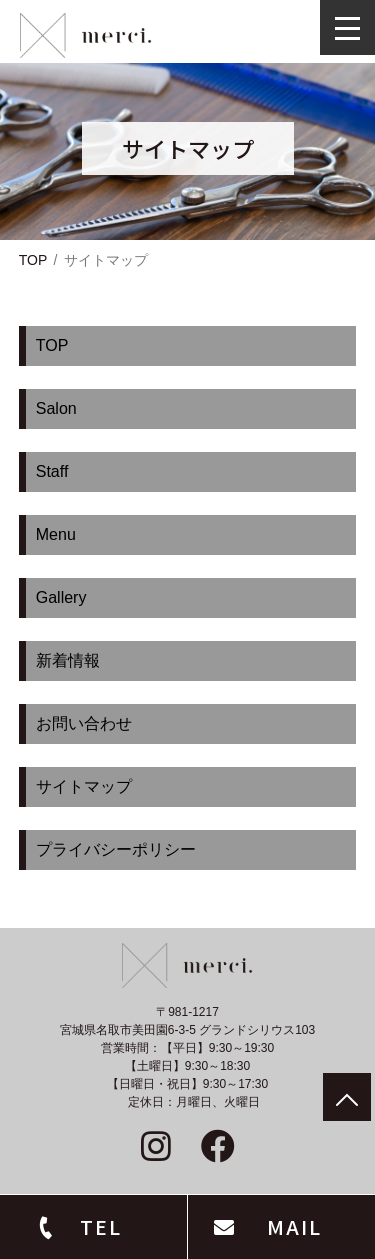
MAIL (294, 1226)
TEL (101, 1226)
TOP (33, 260)
